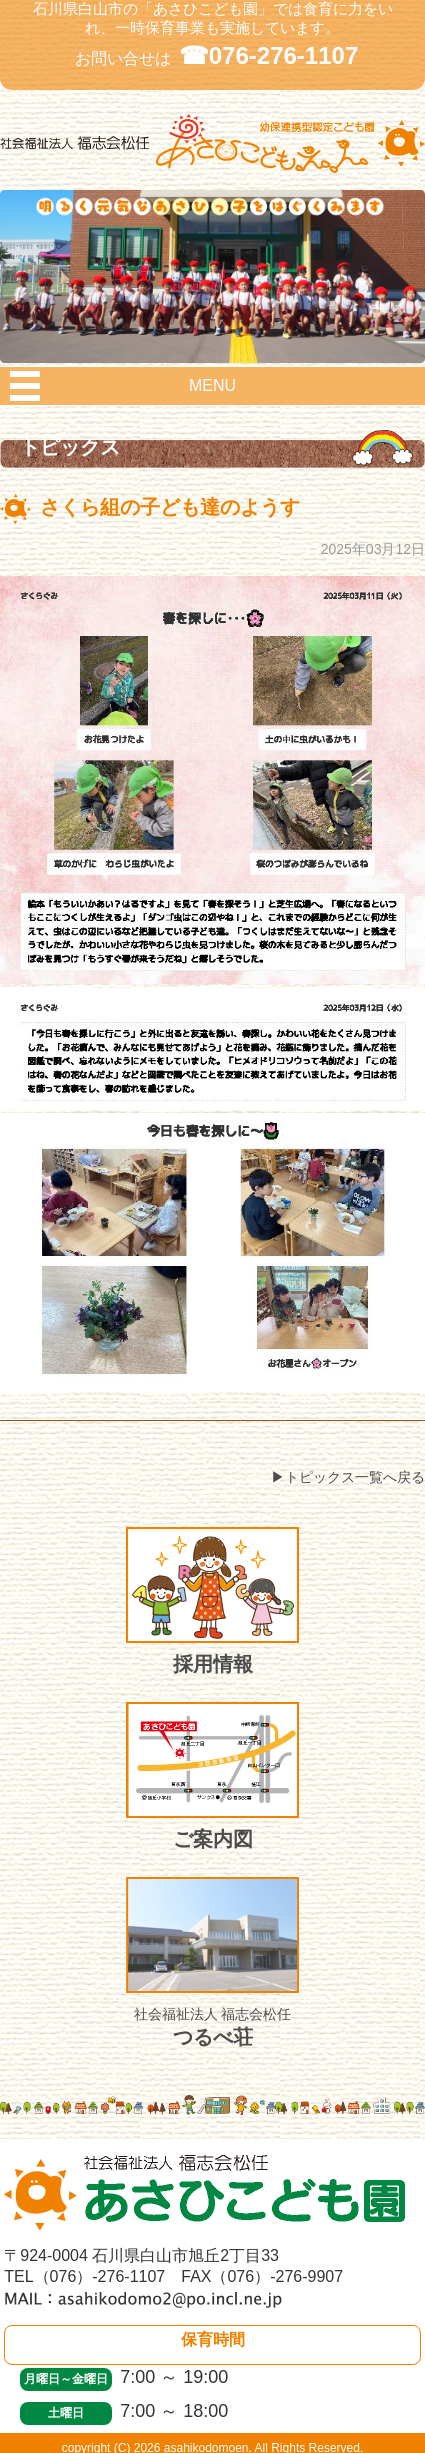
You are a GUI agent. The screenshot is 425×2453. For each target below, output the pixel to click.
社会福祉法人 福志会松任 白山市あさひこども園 (212, 166)
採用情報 (212, 1601)
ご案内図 (212, 1776)
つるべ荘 (212, 1962)
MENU (212, 385)
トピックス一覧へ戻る (355, 1477)
